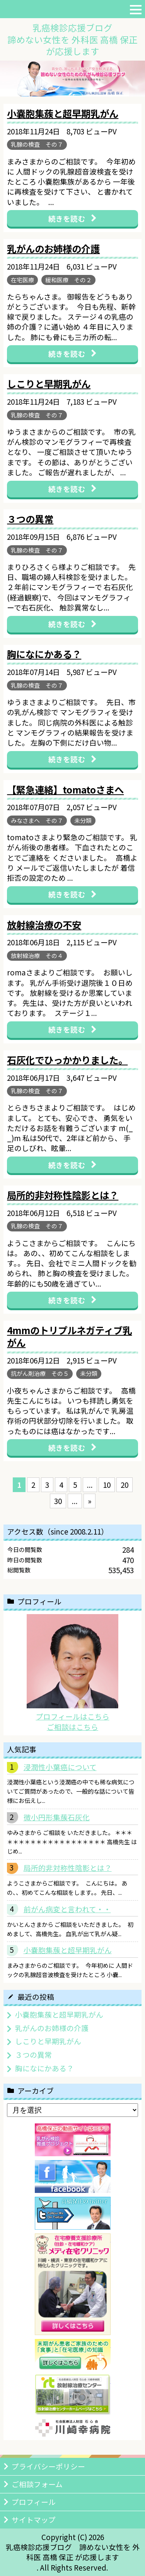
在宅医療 (22, 280)
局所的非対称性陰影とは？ (68, 1867)
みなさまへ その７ (37, 820)
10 (107, 1484)
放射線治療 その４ (37, 955)
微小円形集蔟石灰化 (57, 1817)
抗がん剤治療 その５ (40, 1373)
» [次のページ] (89, 1501)
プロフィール (34, 2501)
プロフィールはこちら (72, 1716)
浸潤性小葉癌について (60, 1767)
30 (58, 1501)
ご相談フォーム (37, 2484)
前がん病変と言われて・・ (67, 1909)
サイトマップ (34, 2519)
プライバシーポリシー (48, 2466)
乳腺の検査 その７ (37, 144)
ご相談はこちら (72, 1726)
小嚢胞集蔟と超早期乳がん (68, 1950)
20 (124, 1484)
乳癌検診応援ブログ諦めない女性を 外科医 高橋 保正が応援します (72, 39)
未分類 (83, 820)
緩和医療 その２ (68, 280)
